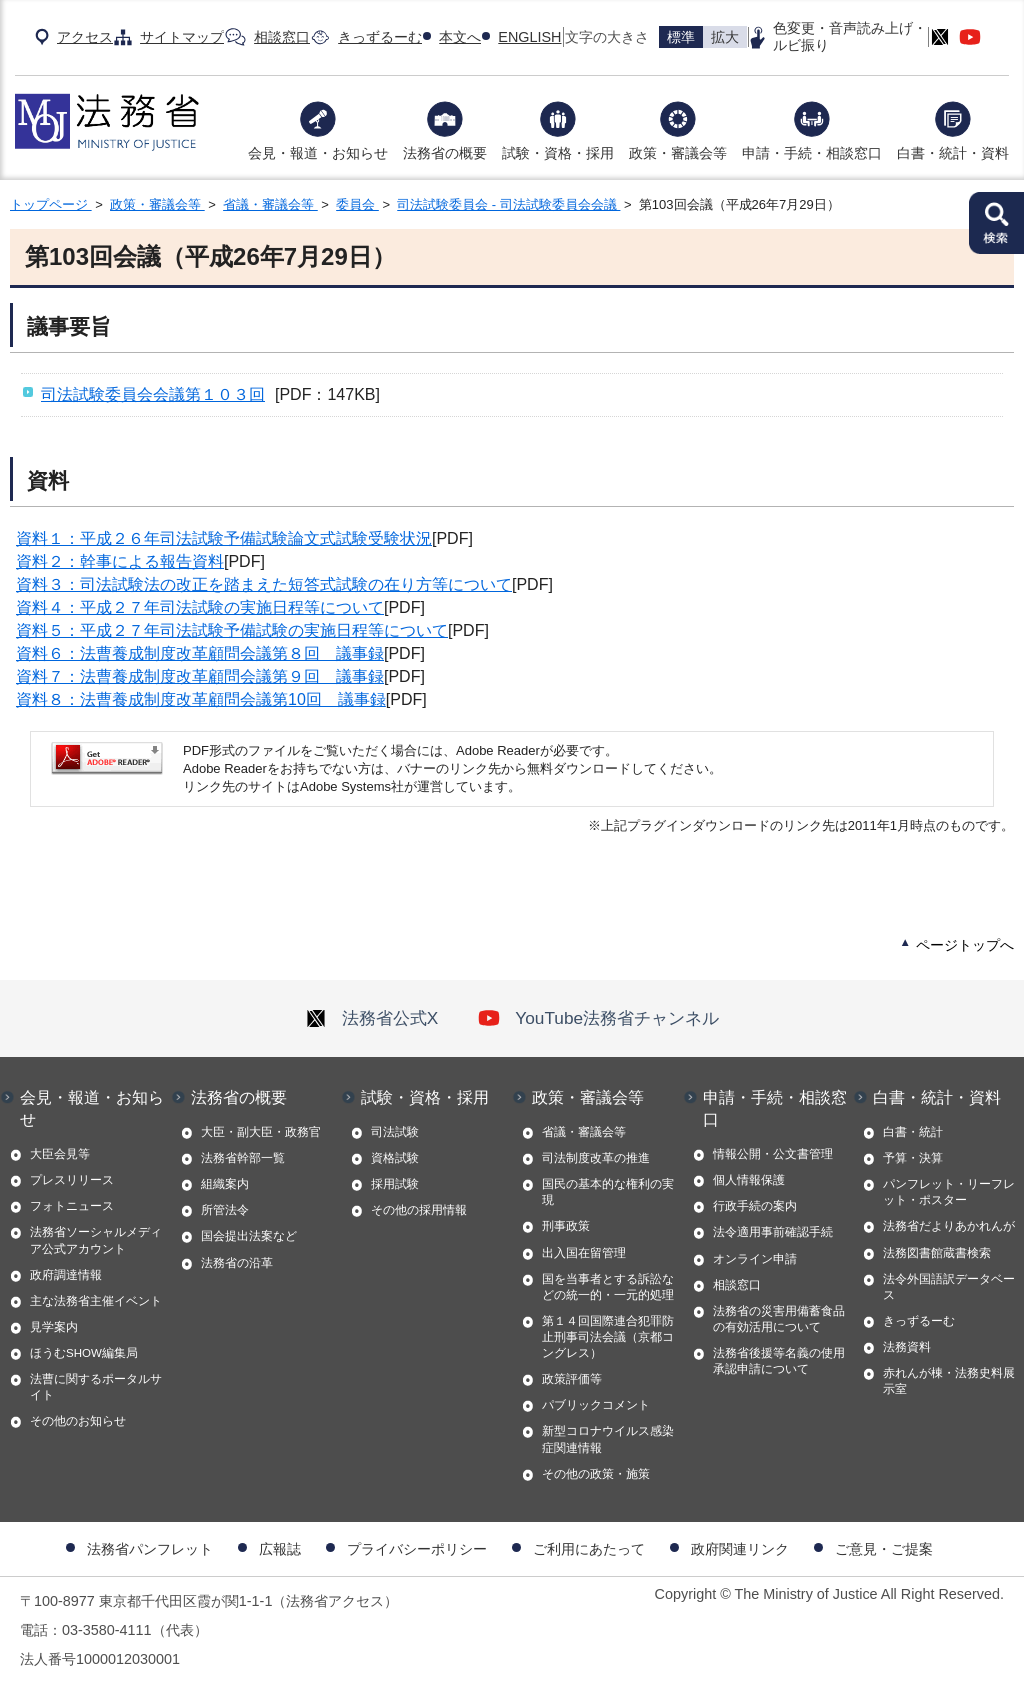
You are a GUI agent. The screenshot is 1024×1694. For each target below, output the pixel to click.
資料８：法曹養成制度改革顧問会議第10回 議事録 (201, 699)
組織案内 (225, 1184)
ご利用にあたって (589, 1549)
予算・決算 (913, 1158)
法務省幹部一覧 (243, 1158)
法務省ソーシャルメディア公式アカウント (96, 1240)
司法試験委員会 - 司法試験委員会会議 (508, 204)
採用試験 (395, 1184)
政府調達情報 (66, 1275)
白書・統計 (913, 1132)
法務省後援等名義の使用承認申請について (779, 1361)
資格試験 (395, 1158)
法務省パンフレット (150, 1549)
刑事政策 (566, 1226)
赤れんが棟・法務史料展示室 (949, 1381)
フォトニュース (72, 1206)
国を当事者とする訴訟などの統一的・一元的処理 (608, 1287)
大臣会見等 (60, 1154)
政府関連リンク (740, 1549)
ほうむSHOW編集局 (84, 1353)
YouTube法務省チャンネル (598, 1018)
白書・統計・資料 (953, 153)
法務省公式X (372, 1018)
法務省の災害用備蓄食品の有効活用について (779, 1319)
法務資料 (907, 1347)
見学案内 (54, 1327)
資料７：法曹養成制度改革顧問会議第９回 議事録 (200, 676)
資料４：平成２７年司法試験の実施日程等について (200, 607)
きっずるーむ (380, 37)
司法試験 (395, 1132)
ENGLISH (529, 37)
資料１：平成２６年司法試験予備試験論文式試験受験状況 (224, 538)
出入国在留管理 (584, 1253)
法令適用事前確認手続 (773, 1232)
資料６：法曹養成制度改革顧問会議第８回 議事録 (200, 653)
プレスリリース (72, 1180)
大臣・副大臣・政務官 (261, 1132)
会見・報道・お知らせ (318, 153)
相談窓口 (282, 37)
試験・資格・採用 (558, 153)
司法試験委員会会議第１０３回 (153, 394)
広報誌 (280, 1549)
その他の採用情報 (419, 1210)
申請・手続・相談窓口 (812, 153)
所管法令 (225, 1210)
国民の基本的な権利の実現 (608, 1192)
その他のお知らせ (78, 1421)
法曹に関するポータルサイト (96, 1387)
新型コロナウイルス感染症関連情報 (608, 1439)
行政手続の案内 (755, 1206)
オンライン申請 (755, 1259)
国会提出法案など (249, 1236)
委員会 (357, 204)
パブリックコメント (596, 1405)
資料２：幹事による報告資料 (120, 561)
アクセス (85, 37)
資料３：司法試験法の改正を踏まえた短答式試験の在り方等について (264, 584)
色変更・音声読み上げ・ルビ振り (850, 36)
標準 (681, 37)
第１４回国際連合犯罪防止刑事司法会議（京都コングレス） (608, 1337)
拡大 (725, 37)
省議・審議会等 (270, 204)
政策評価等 (572, 1379)
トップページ (51, 204)
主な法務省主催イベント (96, 1301)
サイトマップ (182, 37)
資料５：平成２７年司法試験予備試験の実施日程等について (232, 630)
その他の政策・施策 (596, 1474)
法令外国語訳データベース (949, 1287)
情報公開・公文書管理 (773, 1154)
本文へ (460, 37)
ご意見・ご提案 (884, 1549)
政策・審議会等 (678, 153)
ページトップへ (965, 945)
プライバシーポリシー (417, 1549)
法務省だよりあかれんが (949, 1226)
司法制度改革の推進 (596, 1158)
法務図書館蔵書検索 (937, 1253)
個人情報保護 (749, 1180)
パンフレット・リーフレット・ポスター (949, 1192)
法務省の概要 (445, 153)
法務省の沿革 (237, 1263)
